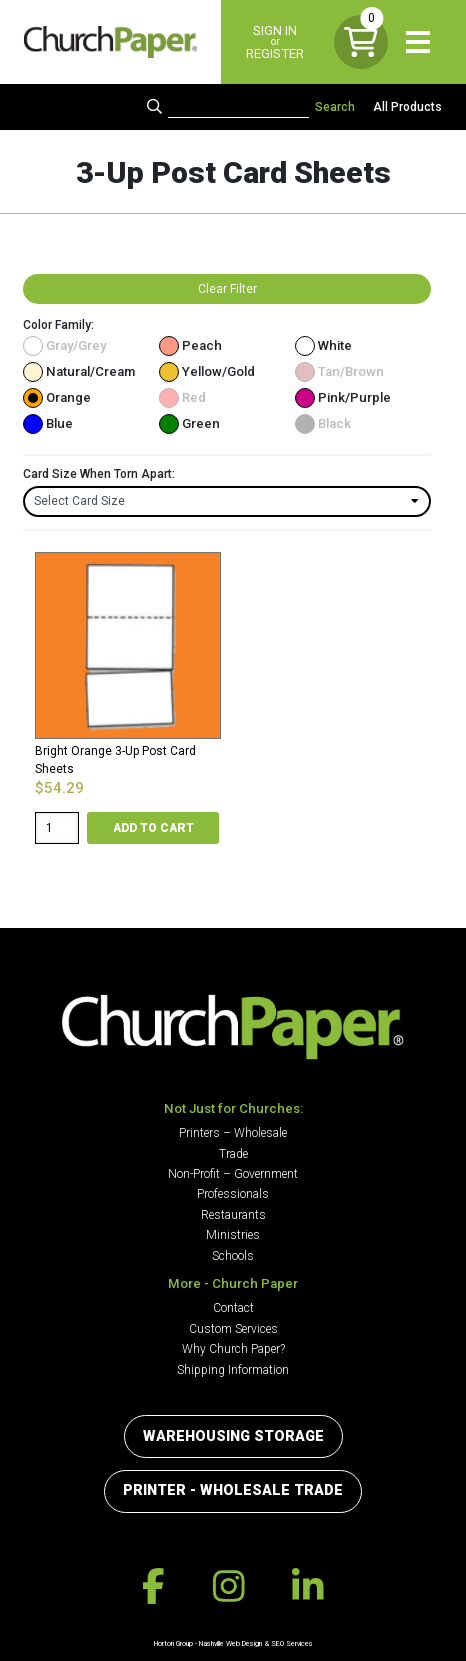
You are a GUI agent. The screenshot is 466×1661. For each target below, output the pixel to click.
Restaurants (233, 1215)
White (323, 345)
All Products (407, 107)
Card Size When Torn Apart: (99, 474)
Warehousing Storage (233, 1436)
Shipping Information (233, 1370)
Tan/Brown (339, 371)
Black (323, 423)
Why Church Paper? (233, 1349)
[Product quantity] (57, 828)
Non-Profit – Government (233, 1174)
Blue (48, 423)
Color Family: (58, 325)
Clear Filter (227, 289)
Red (182, 397)
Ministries (233, 1235)
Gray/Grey (64, 345)
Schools (233, 1256)
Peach (190, 345)
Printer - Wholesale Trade (233, 1490)
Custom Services (233, 1329)
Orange (57, 397)
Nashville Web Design (230, 1643)
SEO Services (292, 1643)
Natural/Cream (79, 371)
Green (189, 423)
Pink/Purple (343, 397)
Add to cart (153, 828)
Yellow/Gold (207, 371)
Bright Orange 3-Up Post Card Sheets (115, 760)
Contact (233, 1308)
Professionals (233, 1194)
